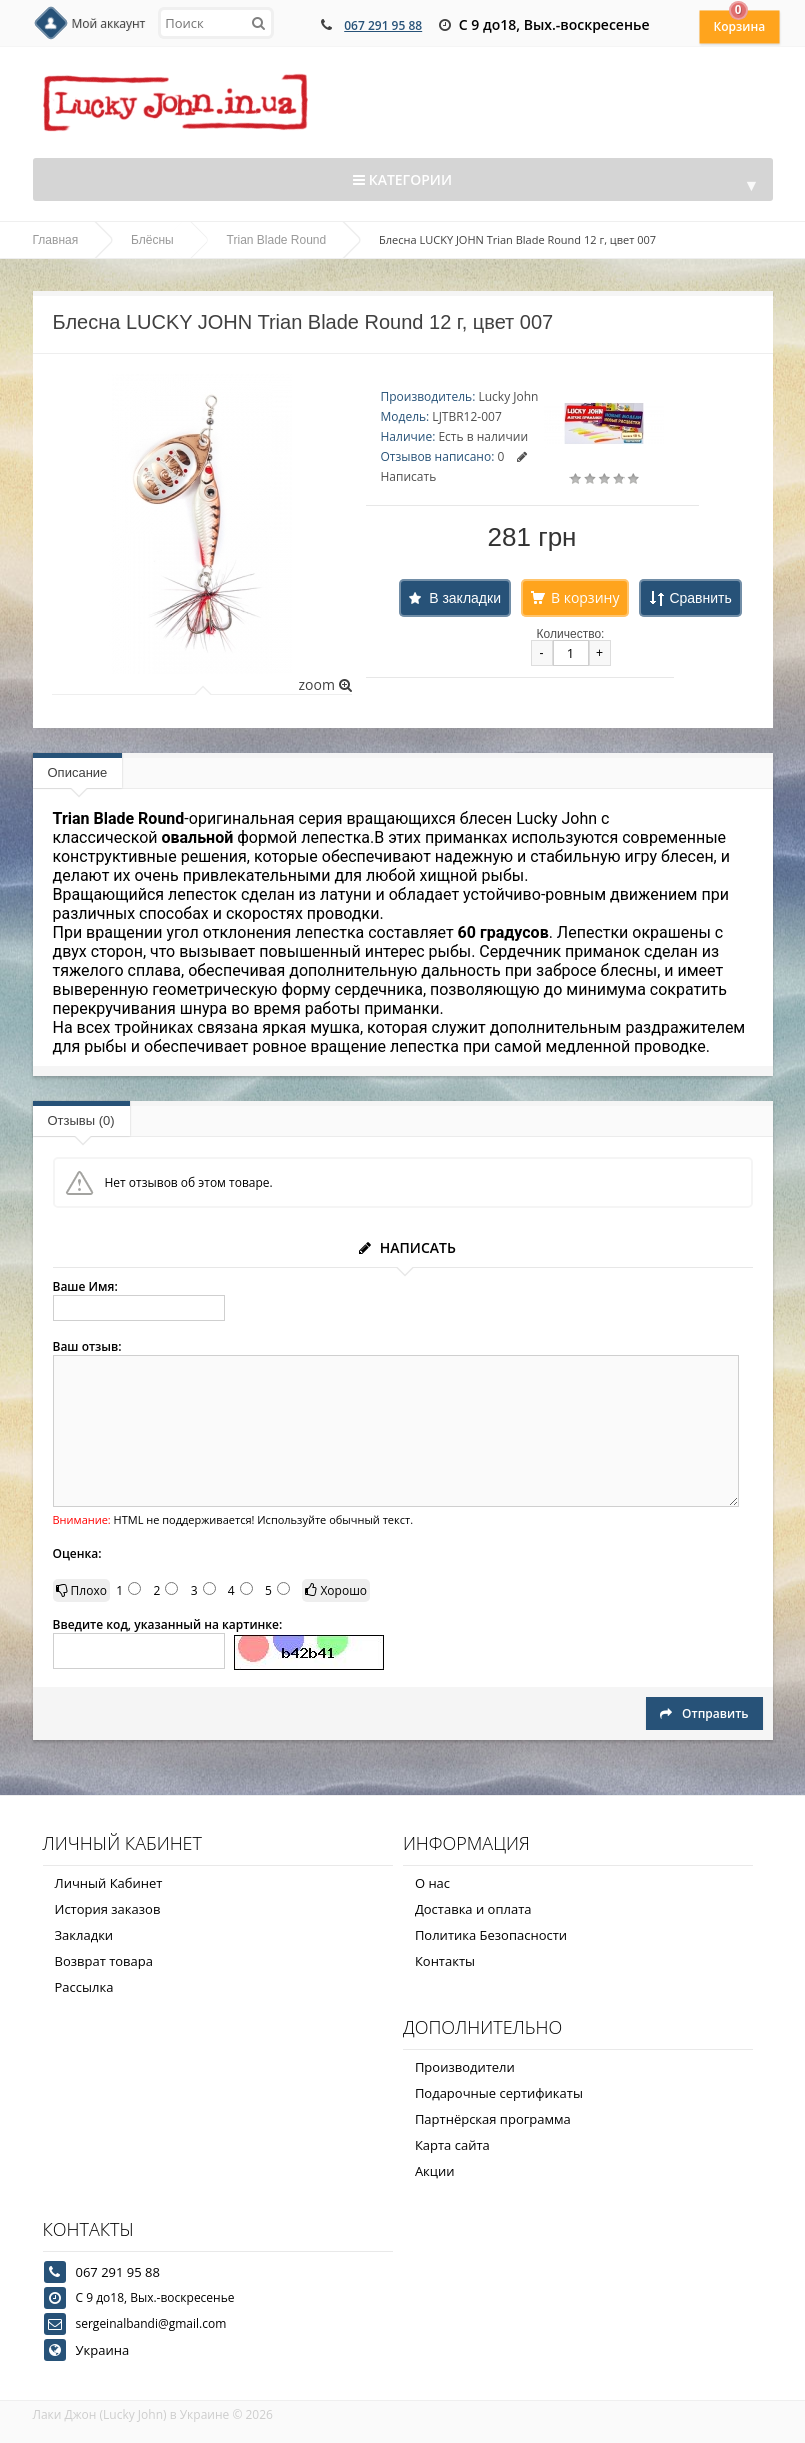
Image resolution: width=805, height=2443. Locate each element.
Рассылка (84, 1987)
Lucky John (508, 396)
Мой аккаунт (109, 23)
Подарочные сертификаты (499, 2093)
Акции (435, 2171)
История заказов (108, 1909)
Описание (78, 772)
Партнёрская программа (493, 2119)
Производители (465, 2067)
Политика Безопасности (491, 1935)
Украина (103, 2350)
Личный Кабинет (109, 1883)
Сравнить (700, 598)
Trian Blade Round (277, 240)
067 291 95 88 (383, 25)
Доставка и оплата (473, 1909)
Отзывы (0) (81, 1120)
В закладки (465, 598)
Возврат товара (104, 1961)
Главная (56, 240)
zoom (324, 684)
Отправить (704, 1713)
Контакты (445, 1961)
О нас (432, 1883)
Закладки (84, 1935)
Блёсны (152, 240)
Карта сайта (452, 2145)
